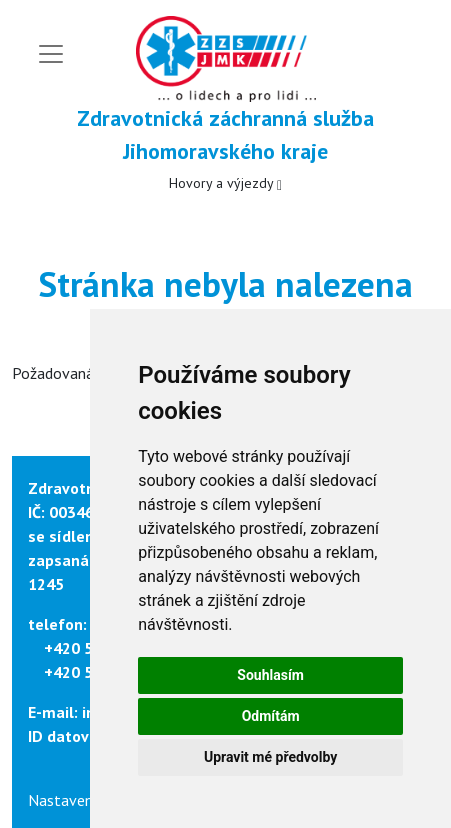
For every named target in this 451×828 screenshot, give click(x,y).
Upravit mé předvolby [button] (270, 757)
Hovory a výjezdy (225, 183)
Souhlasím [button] (270, 675)
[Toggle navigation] (51, 54)
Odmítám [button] (271, 716)
